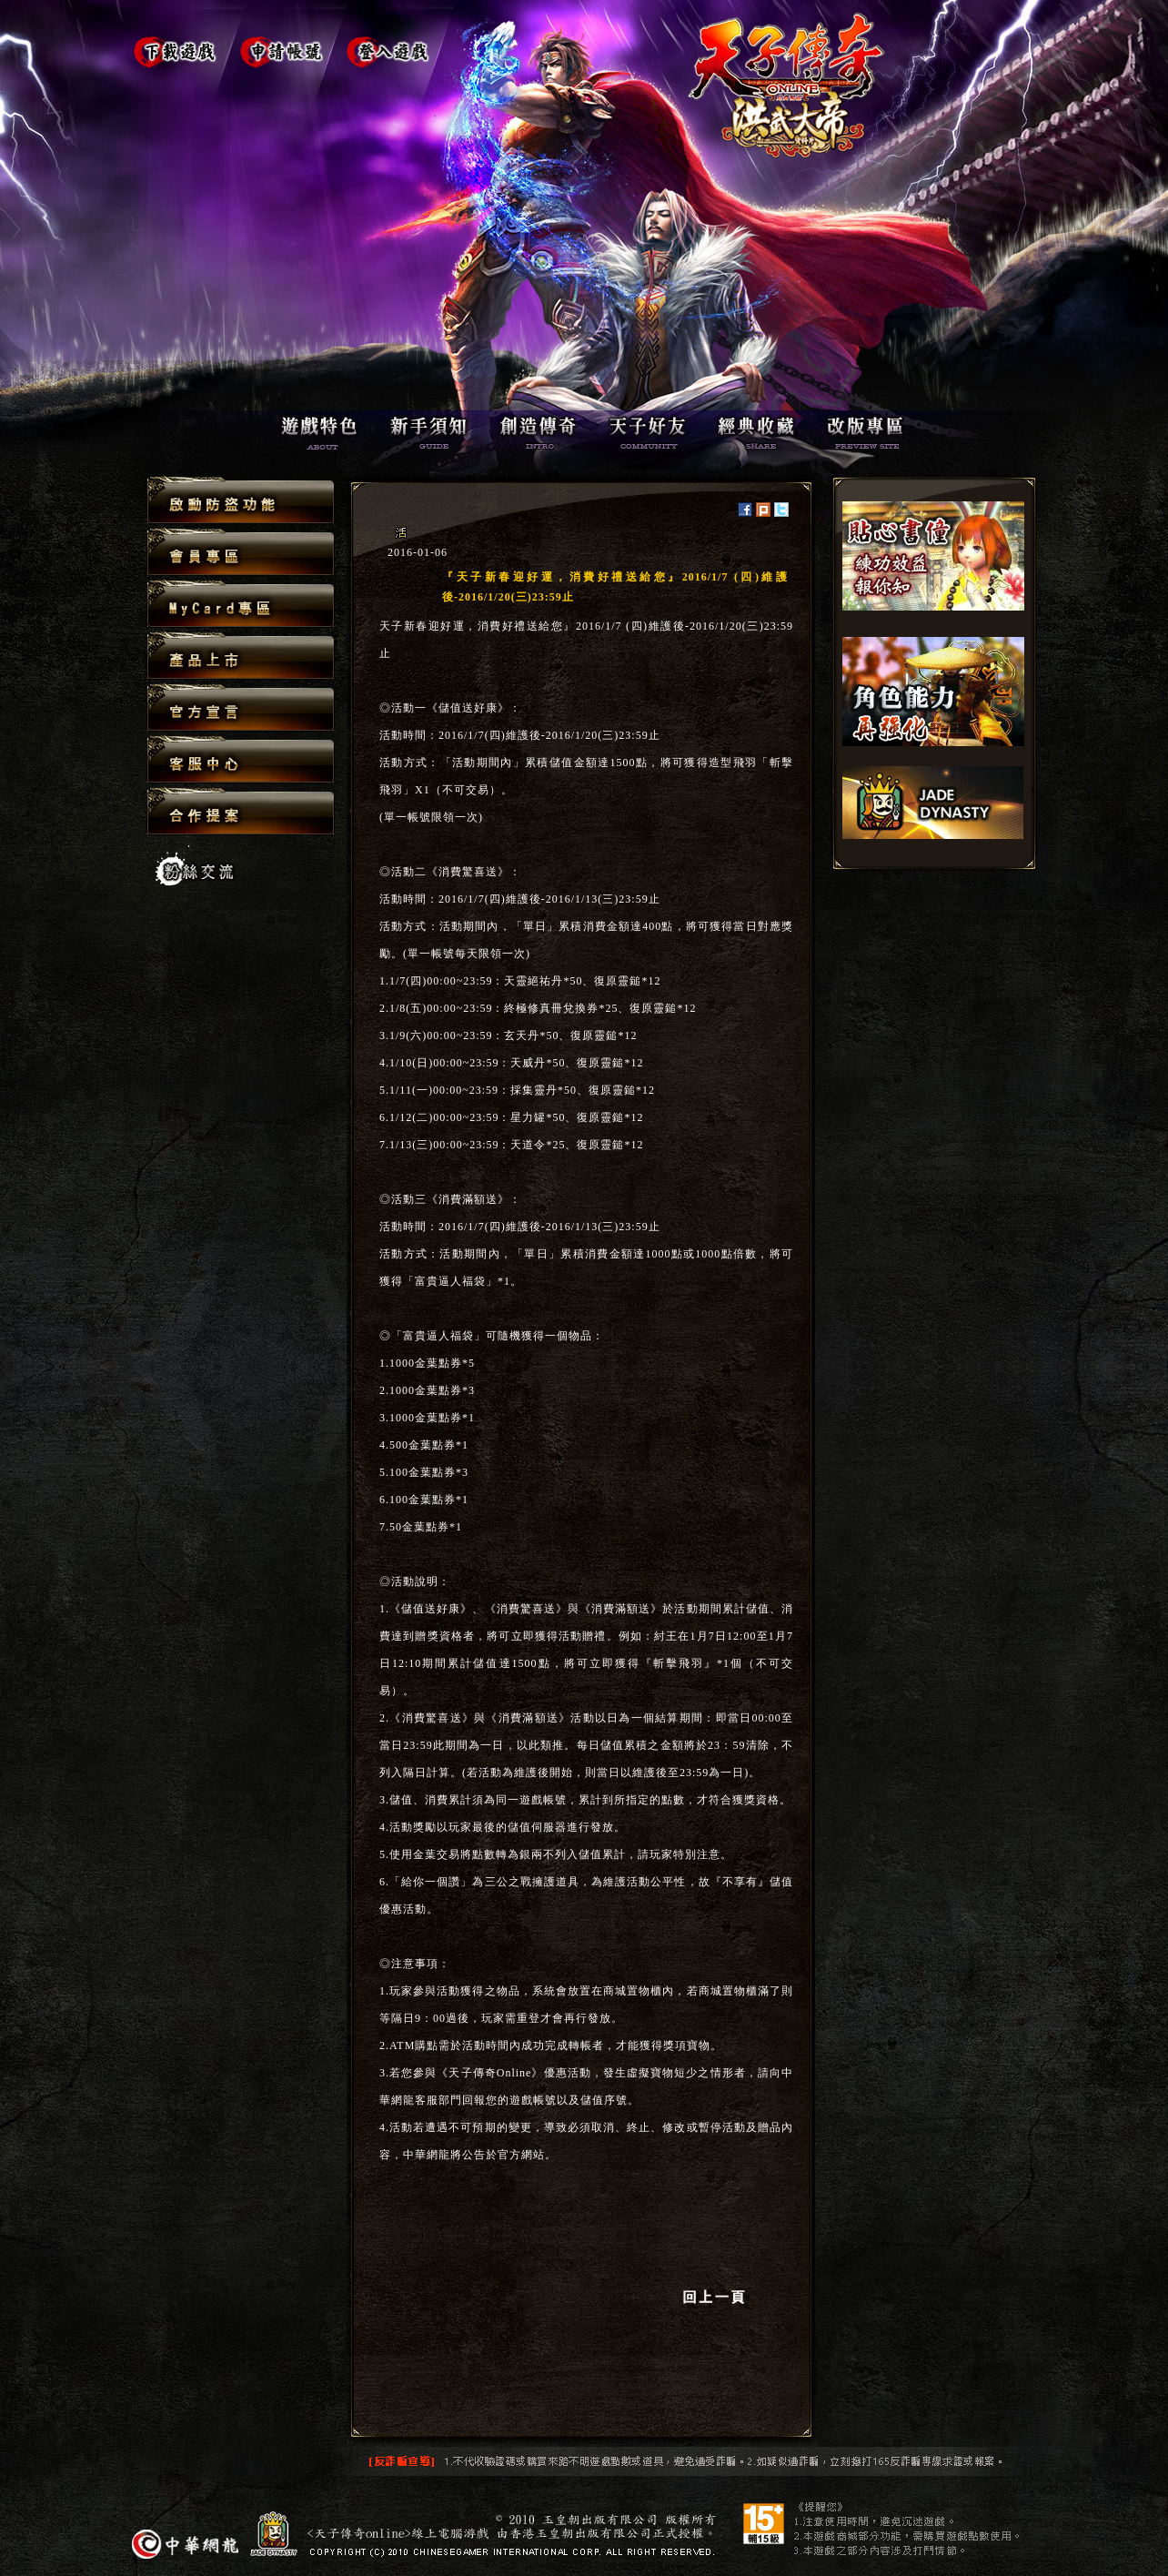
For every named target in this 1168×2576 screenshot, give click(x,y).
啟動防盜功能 (240, 501)
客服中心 (240, 760)
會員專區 (240, 553)
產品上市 (240, 656)
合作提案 (240, 810)
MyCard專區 (240, 605)
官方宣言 (240, 708)
